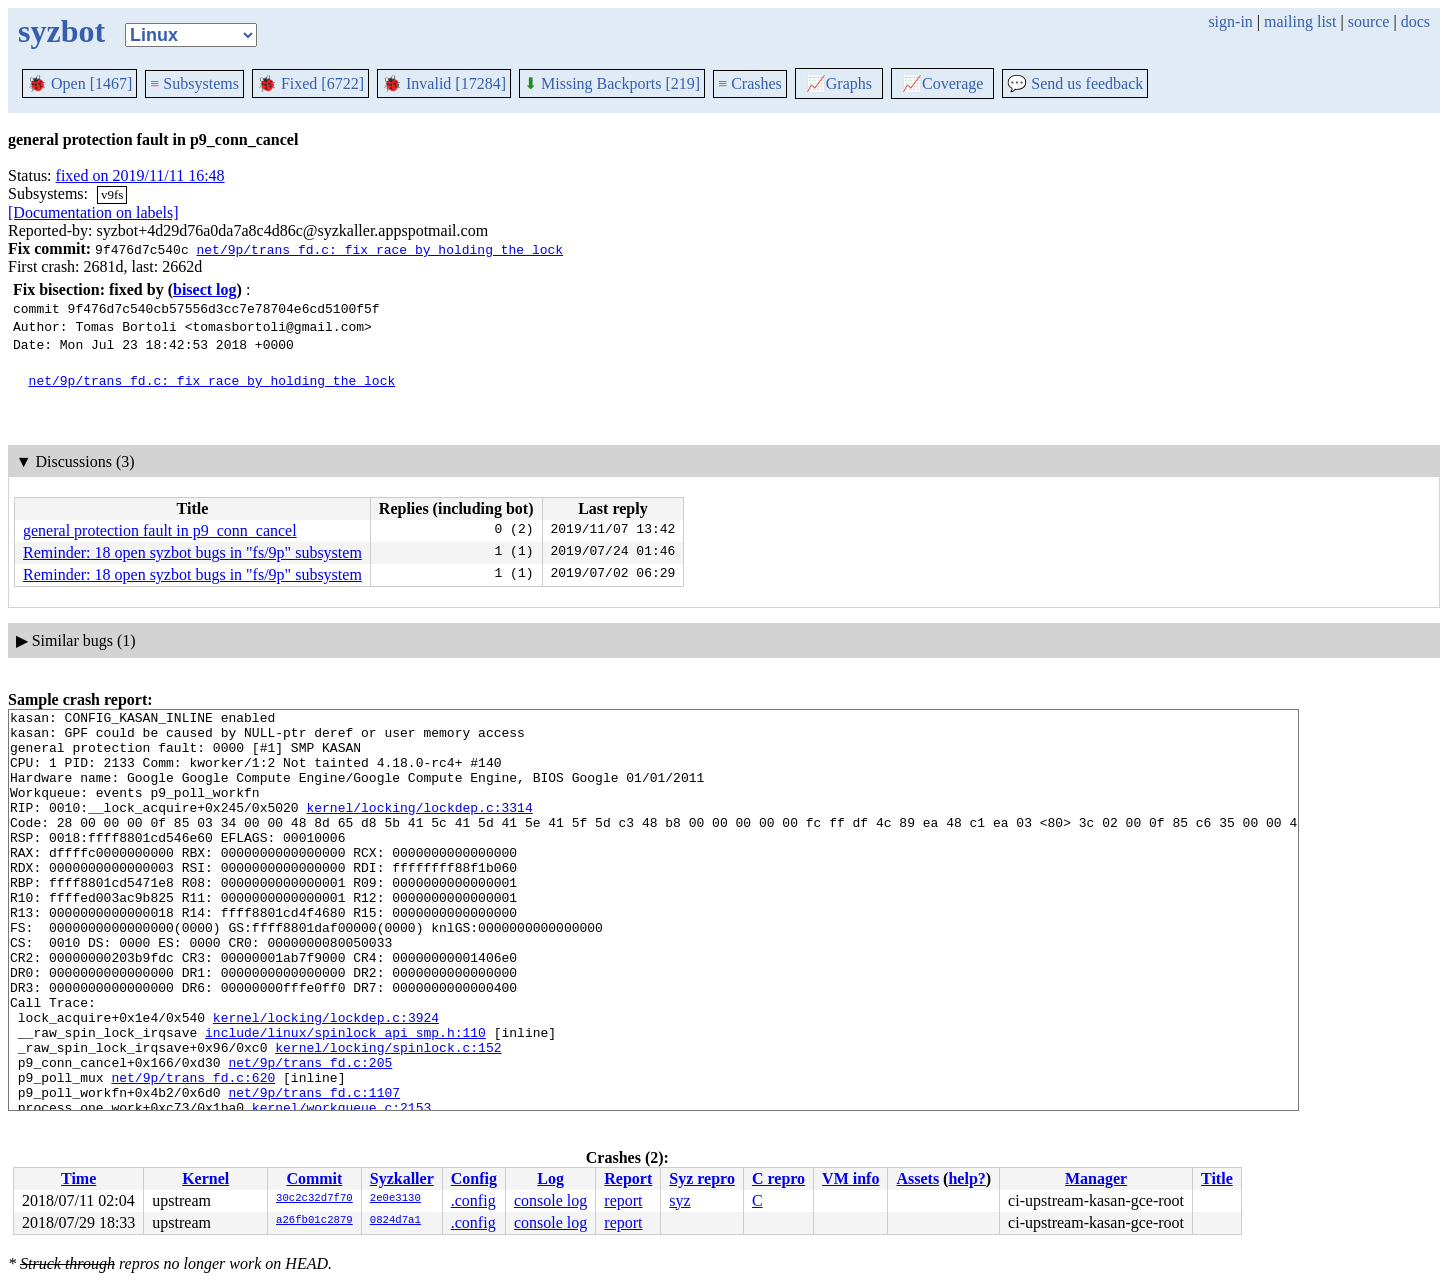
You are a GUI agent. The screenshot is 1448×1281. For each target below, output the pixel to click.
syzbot (61, 31)
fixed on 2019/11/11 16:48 (140, 175)
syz (679, 1200)
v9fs (112, 194)
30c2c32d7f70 (314, 1199)
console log (550, 1200)
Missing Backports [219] (612, 83)
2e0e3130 (395, 1199)
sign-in (1230, 21)
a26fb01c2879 (314, 1221)
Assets (917, 1178)
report (623, 1200)
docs (1415, 21)
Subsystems (194, 83)
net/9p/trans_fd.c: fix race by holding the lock (379, 249)
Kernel (205, 1178)
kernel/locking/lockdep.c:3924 (326, 1080)
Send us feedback (1075, 83)
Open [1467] (79, 83)
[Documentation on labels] (93, 212)
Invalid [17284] (444, 83)
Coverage (942, 83)
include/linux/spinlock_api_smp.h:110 (345, 1098)
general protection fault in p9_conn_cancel (160, 530)
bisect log (205, 289)
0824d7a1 (395, 1221)
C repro (778, 1178)
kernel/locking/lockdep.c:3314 (419, 828)
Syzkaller (402, 1178)
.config (473, 1200)
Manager (1096, 1178)
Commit (314, 1178)
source (1369, 21)
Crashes (750, 83)
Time (78, 1178)
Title (1217, 1178)
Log (550, 1178)
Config (474, 1178)
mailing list (1300, 21)
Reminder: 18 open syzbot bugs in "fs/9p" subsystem (192, 552)
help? (966, 1178)
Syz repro (702, 1178)
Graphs (839, 83)
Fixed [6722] (310, 83)
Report (628, 1178)
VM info (850, 1178)
